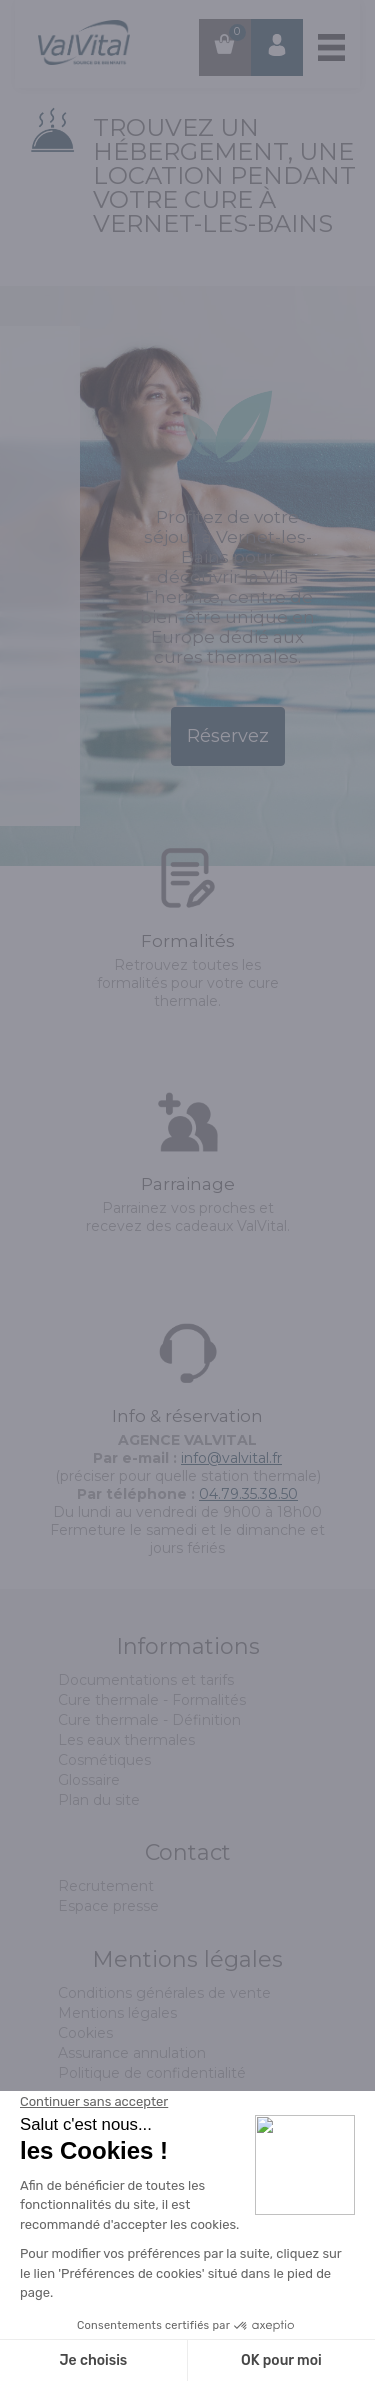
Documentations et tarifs (146, 1680)
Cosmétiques (104, 1760)
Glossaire (89, 1780)
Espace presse (108, 1906)
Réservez (228, 736)
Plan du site (99, 1800)
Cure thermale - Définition (149, 1720)
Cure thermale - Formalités (152, 1700)
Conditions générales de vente (164, 1993)
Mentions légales (117, 2013)
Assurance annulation (132, 2053)
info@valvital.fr (231, 1458)
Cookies (85, 2033)
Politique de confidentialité (152, 2073)
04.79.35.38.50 (248, 1494)
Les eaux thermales (126, 1740)
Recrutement (106, 1886)
